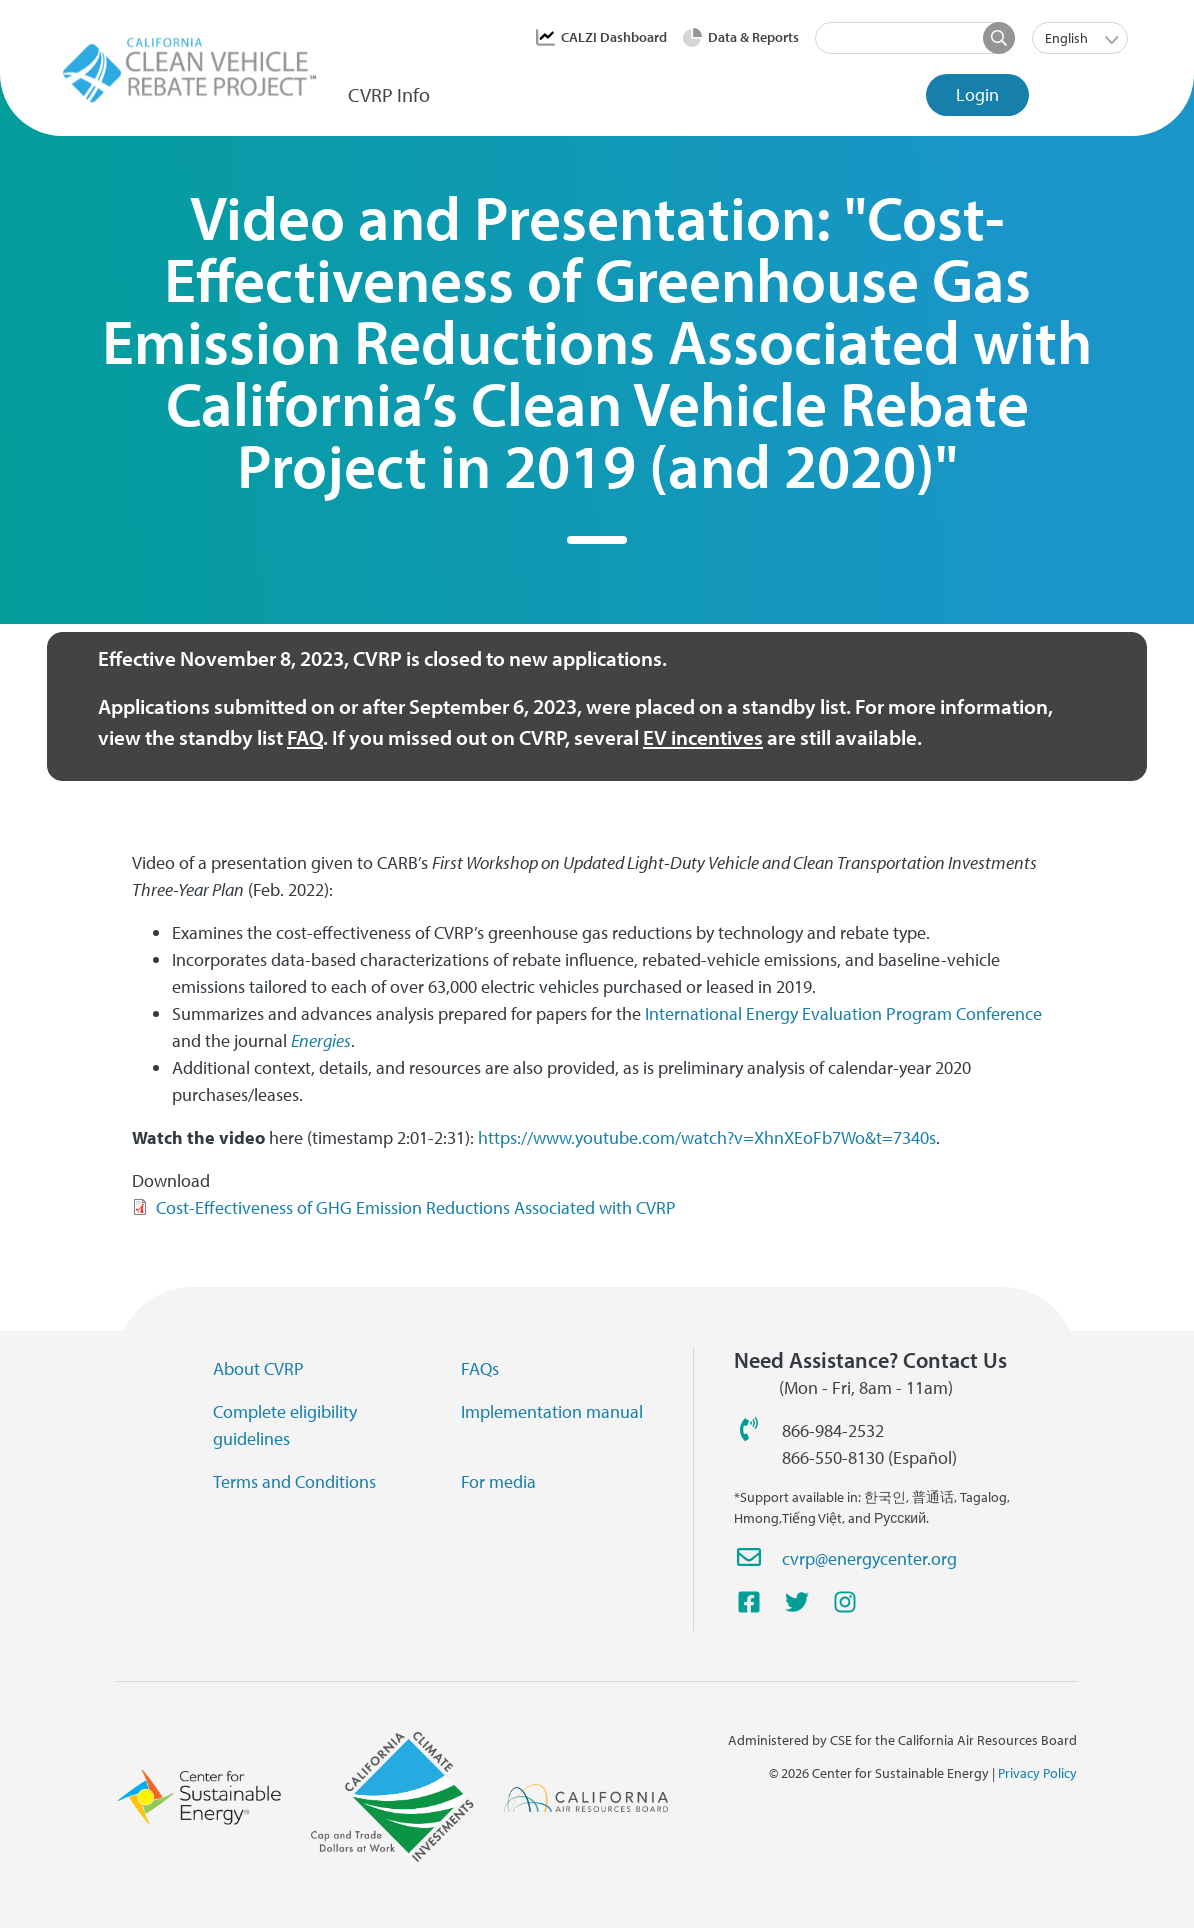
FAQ (305, 737)
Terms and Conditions (294, 1481)
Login (977, 94)
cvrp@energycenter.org (869, 1558)
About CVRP (258, 1368)
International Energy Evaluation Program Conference (843, 1013)
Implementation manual (552, 1411)
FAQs (480, 1368)
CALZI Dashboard (614, 37)
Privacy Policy (1037, 1773)
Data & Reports (753, 37)
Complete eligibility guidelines (285, 1425)
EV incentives (703, 737)
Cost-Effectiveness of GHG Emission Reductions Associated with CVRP (416, 1207)
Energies (321, 1040)
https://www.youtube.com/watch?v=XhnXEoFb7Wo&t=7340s (707, 1137)
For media (498, 1481)
